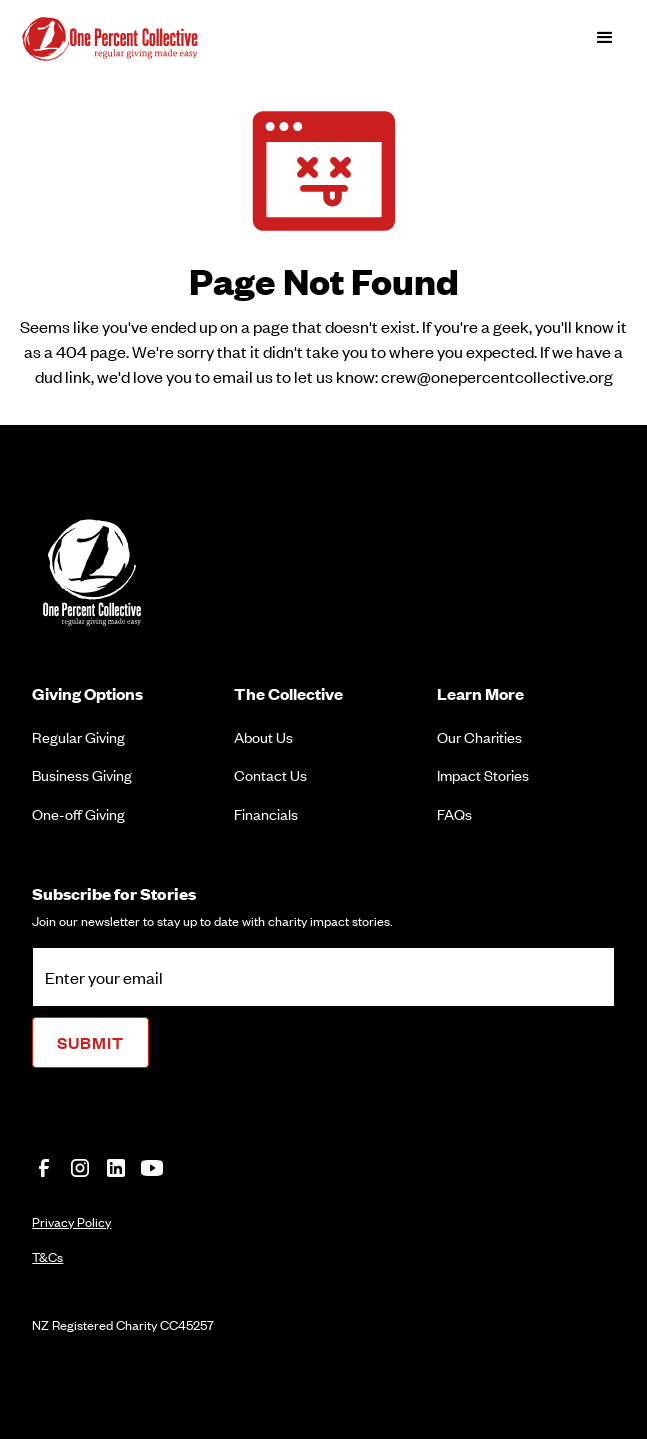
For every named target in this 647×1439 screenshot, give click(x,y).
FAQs (454, 813)
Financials (266, 813)
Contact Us (270, 774)
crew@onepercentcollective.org (497, 376)
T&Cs (47, 1256)
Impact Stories (483, 774)
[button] (605, 38)
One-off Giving (78, 813)
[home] (127, 37)
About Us (263, 736)
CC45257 (187, 1324)
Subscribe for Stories (114, 893)
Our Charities (479, 736)
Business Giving (82, 774)
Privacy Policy (71, 1221)
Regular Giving (78, 736)
